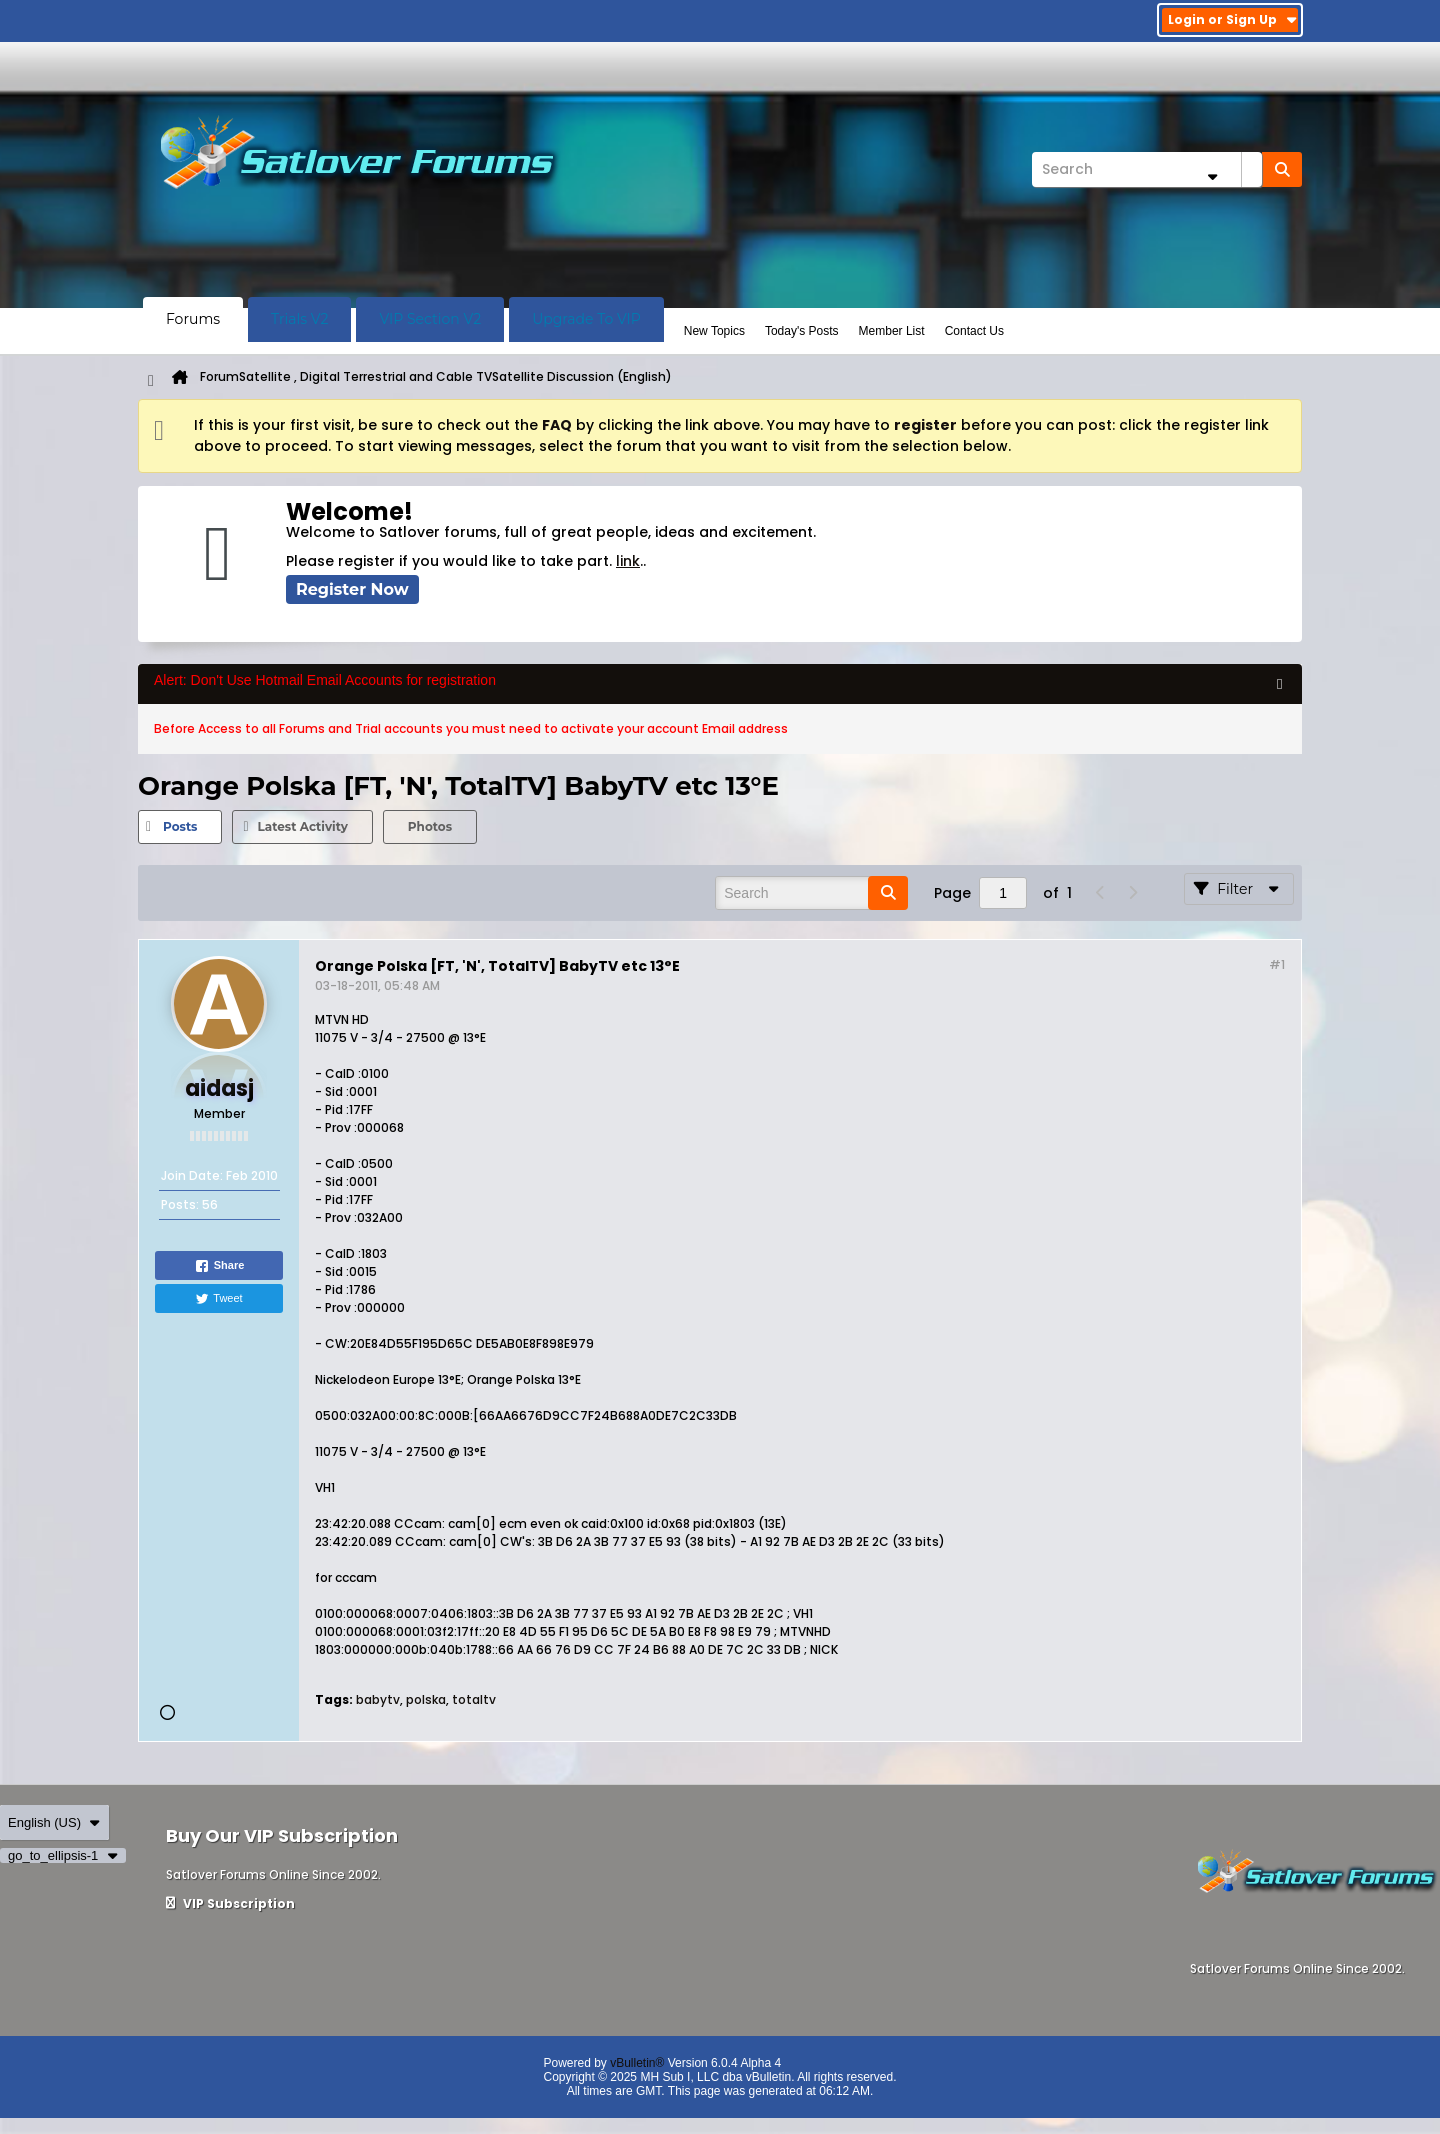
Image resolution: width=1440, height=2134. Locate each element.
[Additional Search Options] (1212, 176)
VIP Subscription (230, 1903)
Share (219, 1266)
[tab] (180, 827)
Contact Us (974, 331)
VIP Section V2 (430, 319)
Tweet (218, 1299)
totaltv (474, 1699)
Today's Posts (802, 331)
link (628, 561)
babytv (378, 1699)
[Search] (1147, 169)
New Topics (714, 331)
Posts (180, 826)
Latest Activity (302, 826)
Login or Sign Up (1232, 19)
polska (426, 1699)
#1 (1277, 964)
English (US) (54, 1822)
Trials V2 (299, 319)
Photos (430, 826)
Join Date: (192, 1175)
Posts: (180, 1204)
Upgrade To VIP (586, 319)
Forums (193, 319)
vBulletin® (637, 2063)
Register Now (352, 589)
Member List (892, 331)
